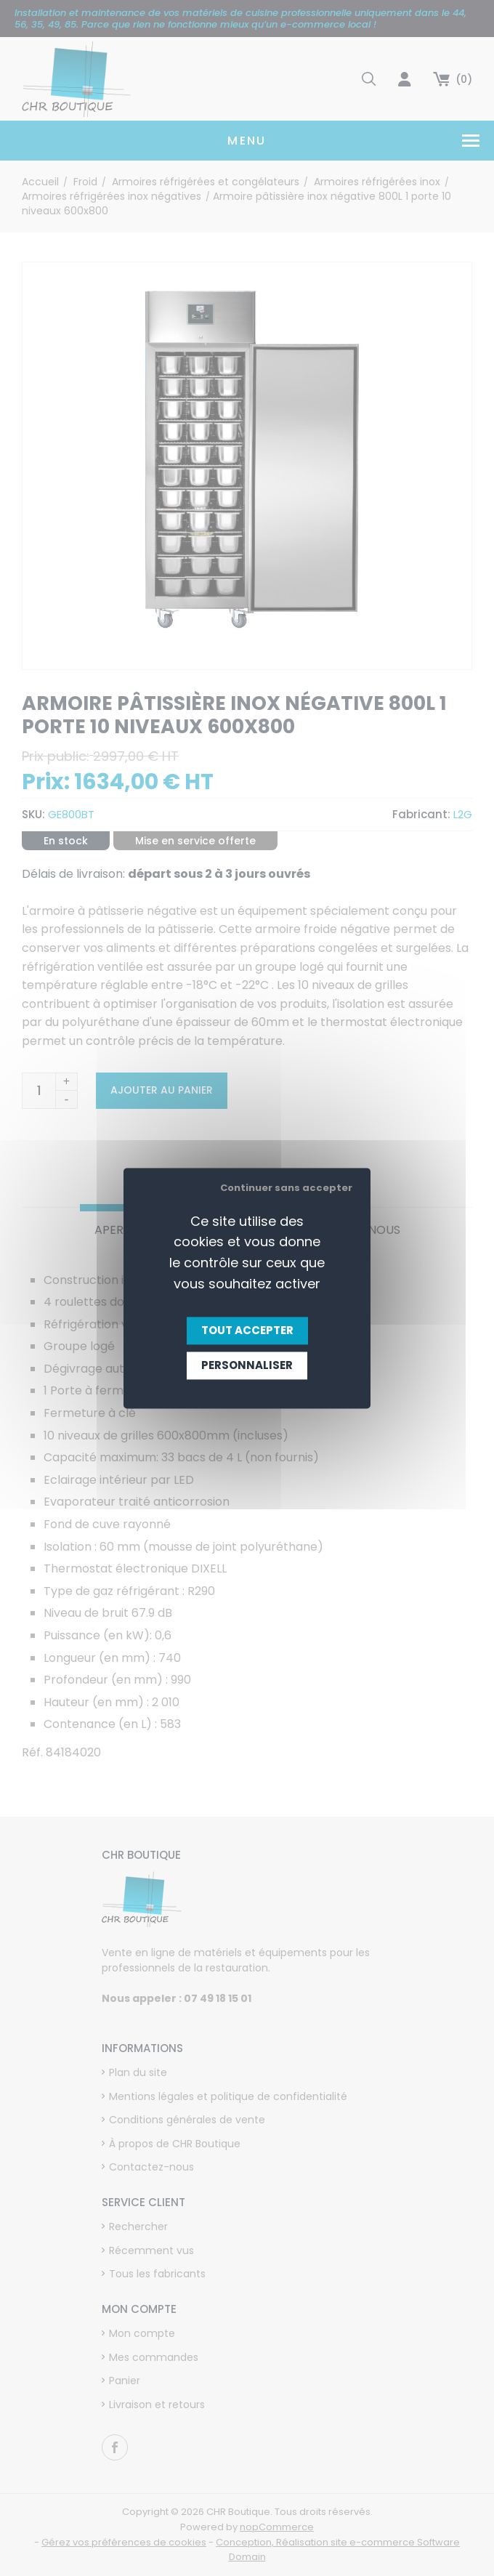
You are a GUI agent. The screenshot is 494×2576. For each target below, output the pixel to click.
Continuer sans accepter (286, 1188)
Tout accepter (247, 1330)
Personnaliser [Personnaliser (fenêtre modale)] (247, 1365)
